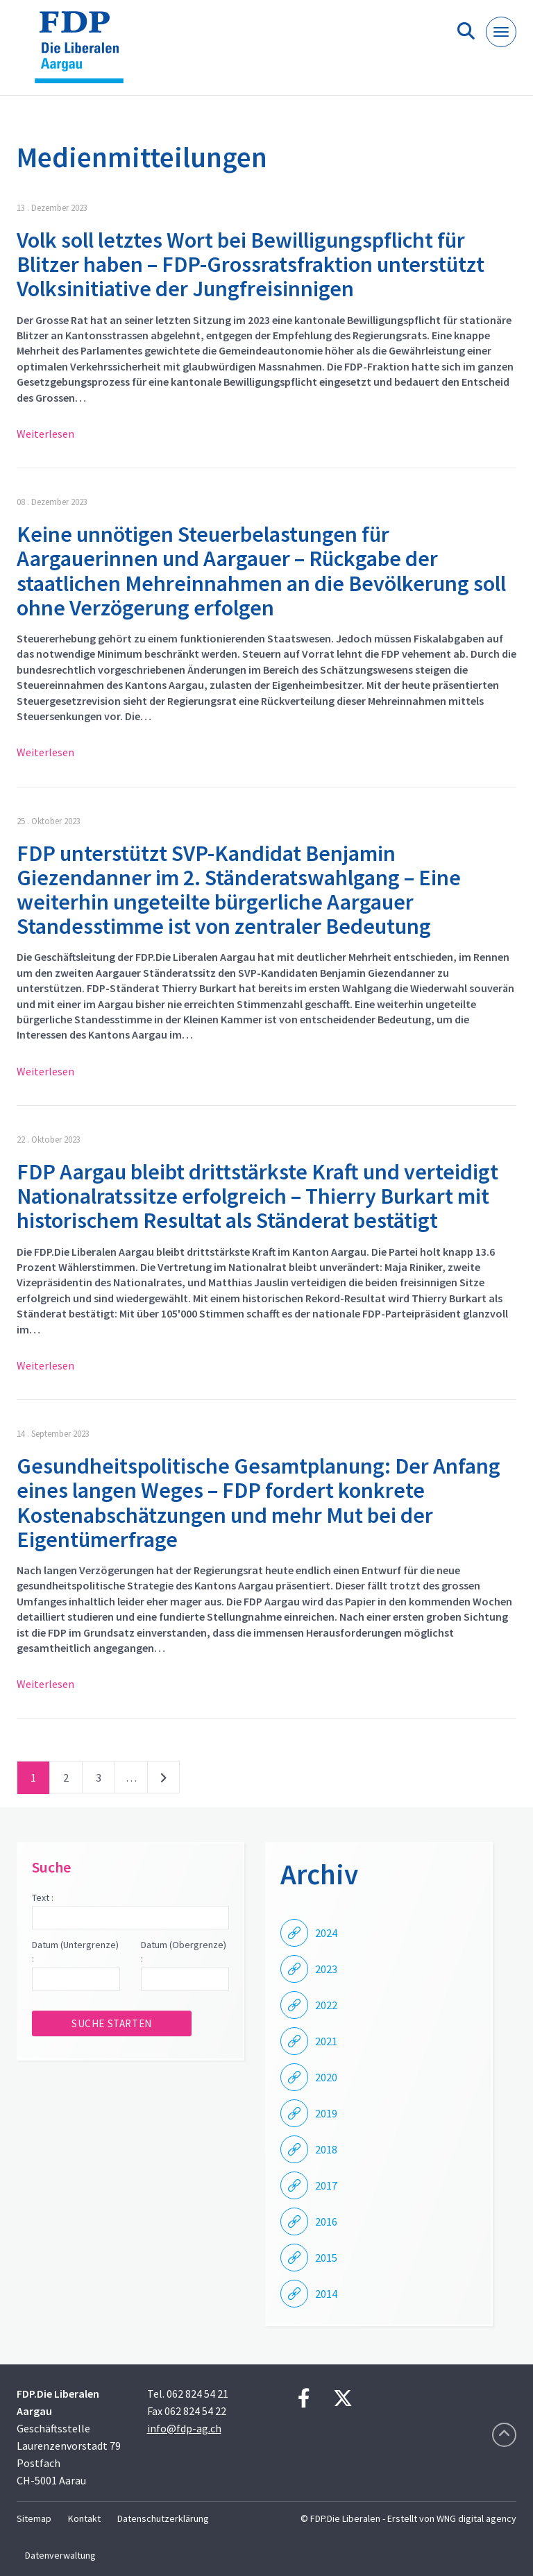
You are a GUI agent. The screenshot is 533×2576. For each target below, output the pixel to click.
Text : (42, 1897)
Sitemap (34, 2518)
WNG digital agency (476, 2518)
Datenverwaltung (60, 2555)
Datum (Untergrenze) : (75, 1951)
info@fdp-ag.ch (184, 2428)
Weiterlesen (45, 434)
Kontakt (84, 2518)
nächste (163, 1780)
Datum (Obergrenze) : (183, 1951)
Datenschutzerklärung (163, 2518)
